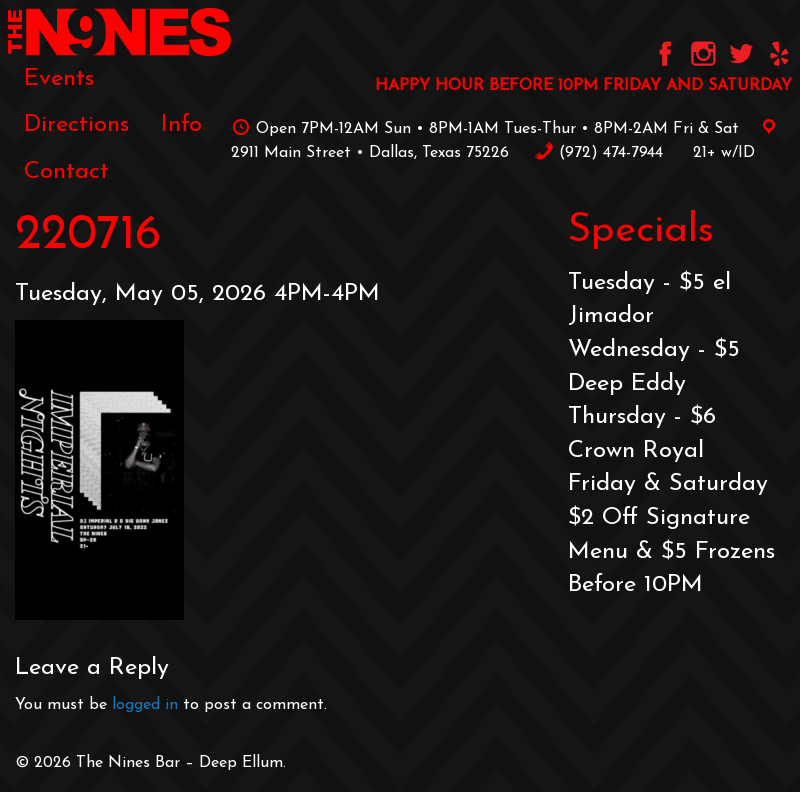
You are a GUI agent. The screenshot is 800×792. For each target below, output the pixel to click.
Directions (76, 125)
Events (59, 79)
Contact (66, 172)
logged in (145, 705)
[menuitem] (59, 79)
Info (181, 125)
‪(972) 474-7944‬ (598, 153)
